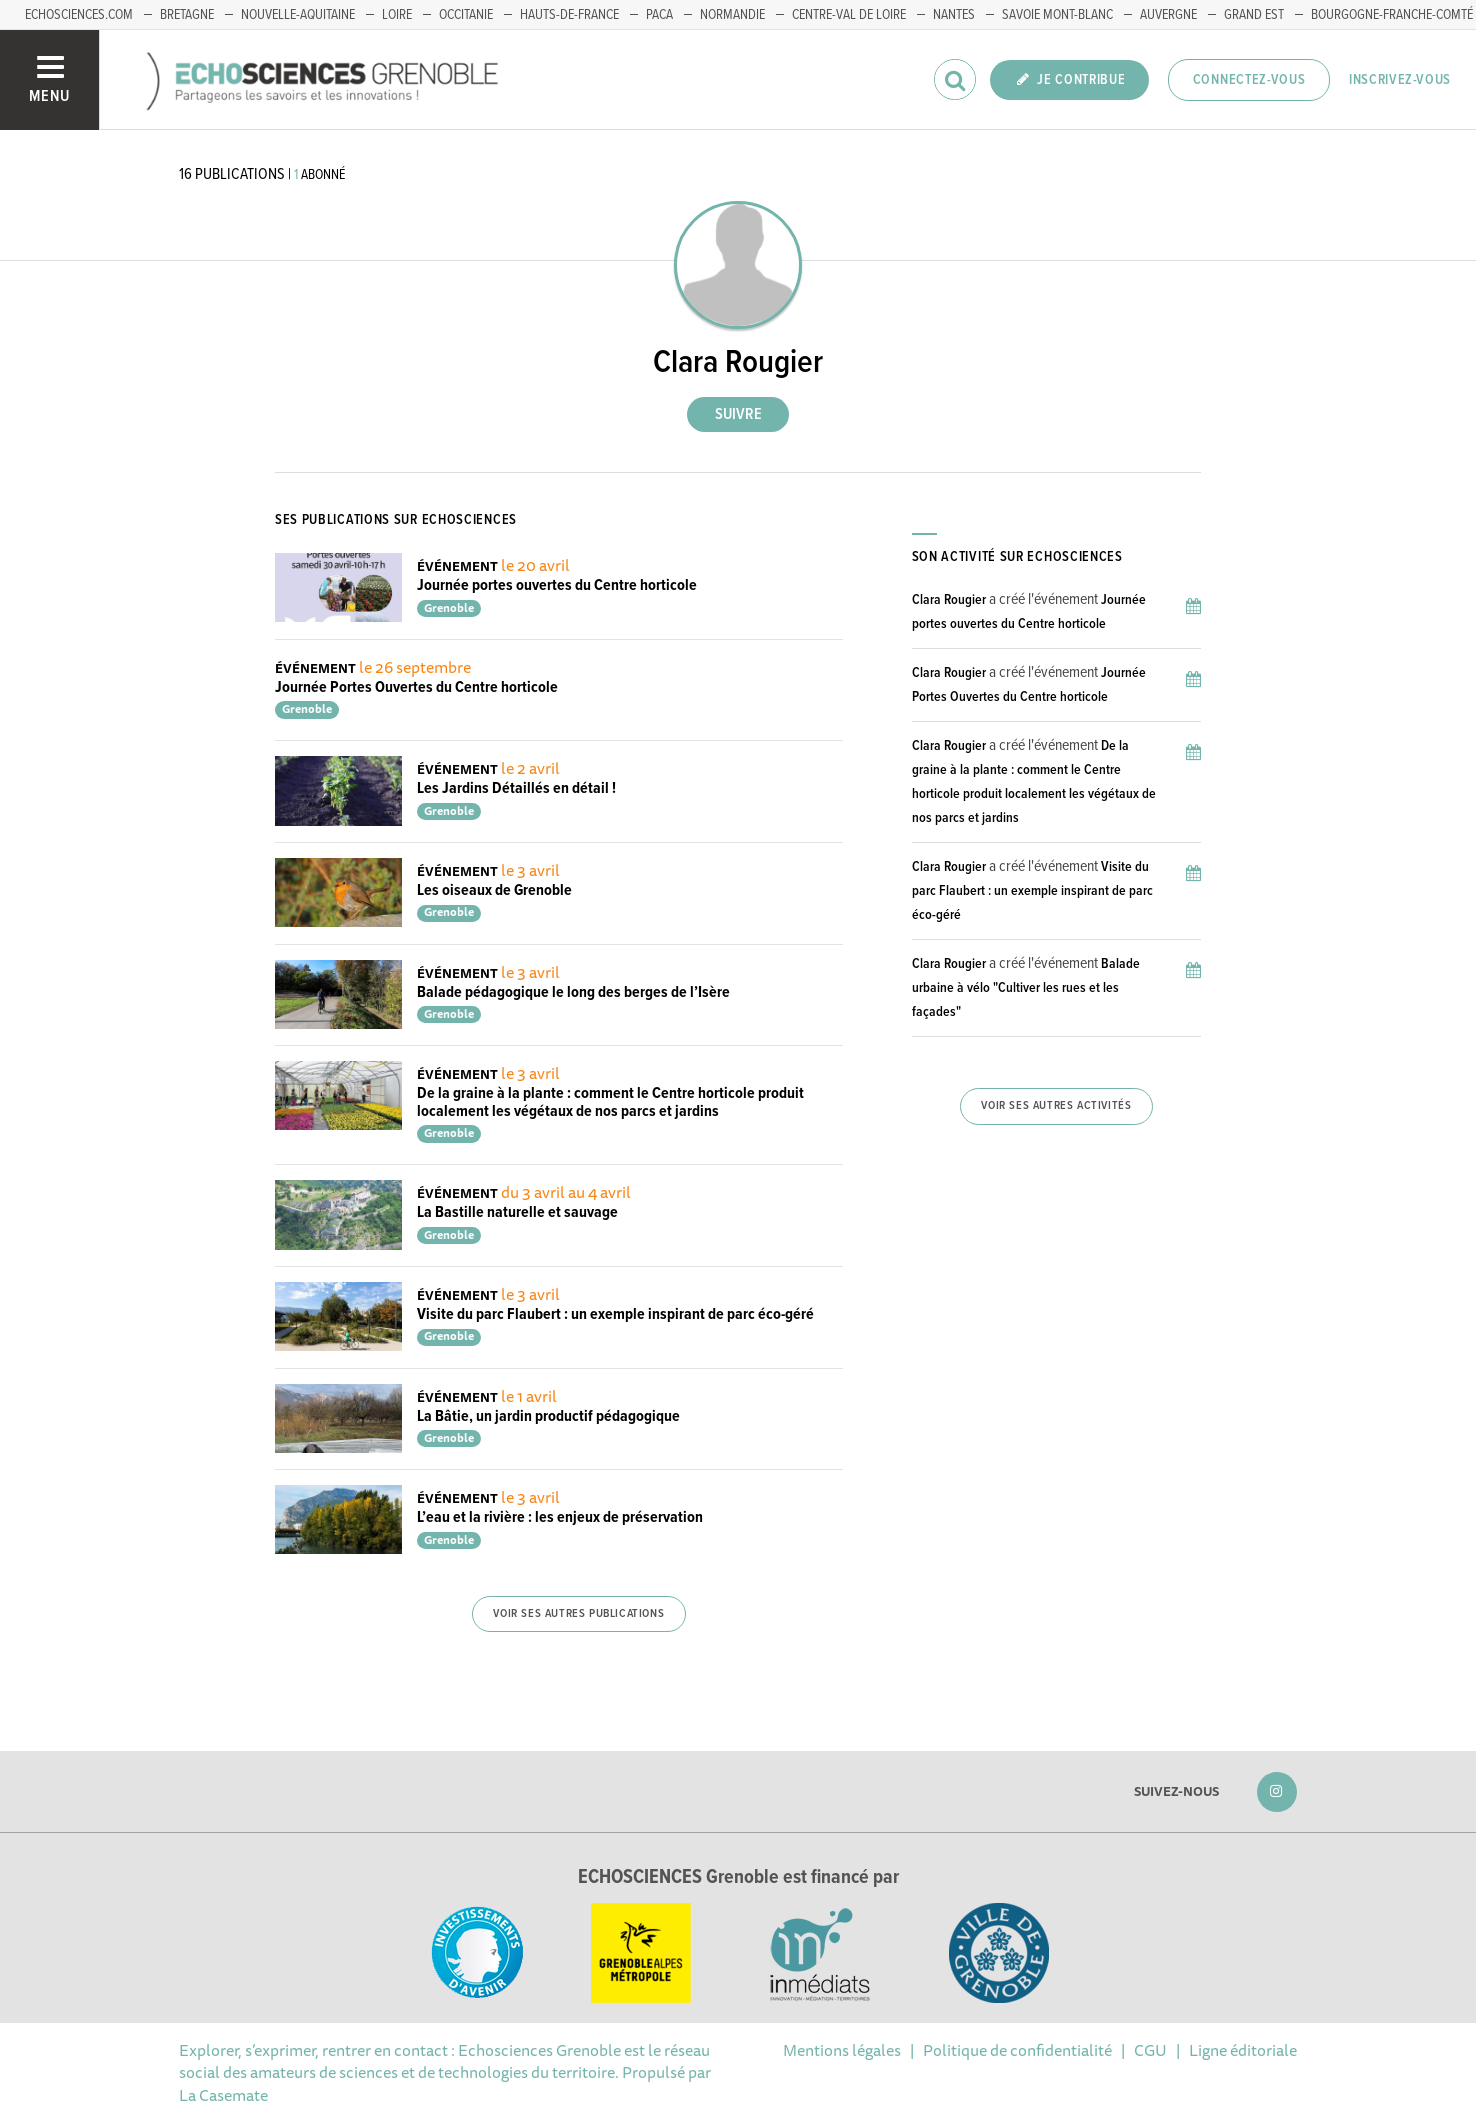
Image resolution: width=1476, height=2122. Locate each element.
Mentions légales (842, 2050)
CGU (1150, 2050)
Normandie (732, 15)
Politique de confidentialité (1017, 2050)
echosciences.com (79, 15)
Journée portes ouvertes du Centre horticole (557, 585)
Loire (397, 15)
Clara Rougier (949, 600)
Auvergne (1168, 15)
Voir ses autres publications (578, 1614)
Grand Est (1254, 15)
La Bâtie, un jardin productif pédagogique (548, 1416)
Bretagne (187, 15)
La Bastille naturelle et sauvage (517, 1212)
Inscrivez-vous (1400, 80)
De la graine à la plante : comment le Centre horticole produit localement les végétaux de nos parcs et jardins (610, 1102)
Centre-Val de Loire (849, 15)
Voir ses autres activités (1056, 1106)
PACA (659, 15)
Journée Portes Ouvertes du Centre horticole (416, 687)
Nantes (954, 15)
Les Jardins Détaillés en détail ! (516, 788)
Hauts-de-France (569, 15)
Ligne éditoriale (1243, 2050)
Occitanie (466, 15)
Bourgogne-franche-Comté (1392, 15)
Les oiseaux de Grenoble (494, 890)
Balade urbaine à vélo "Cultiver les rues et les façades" (1026, 988)
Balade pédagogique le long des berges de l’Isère (573, 992)
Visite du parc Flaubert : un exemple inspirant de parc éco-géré (615, 1314)
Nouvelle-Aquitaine (298, 15)
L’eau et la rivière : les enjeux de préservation (560, 1517)
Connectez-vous (1249, 80)
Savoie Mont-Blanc (1057, 15)
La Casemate (223, 2095)
